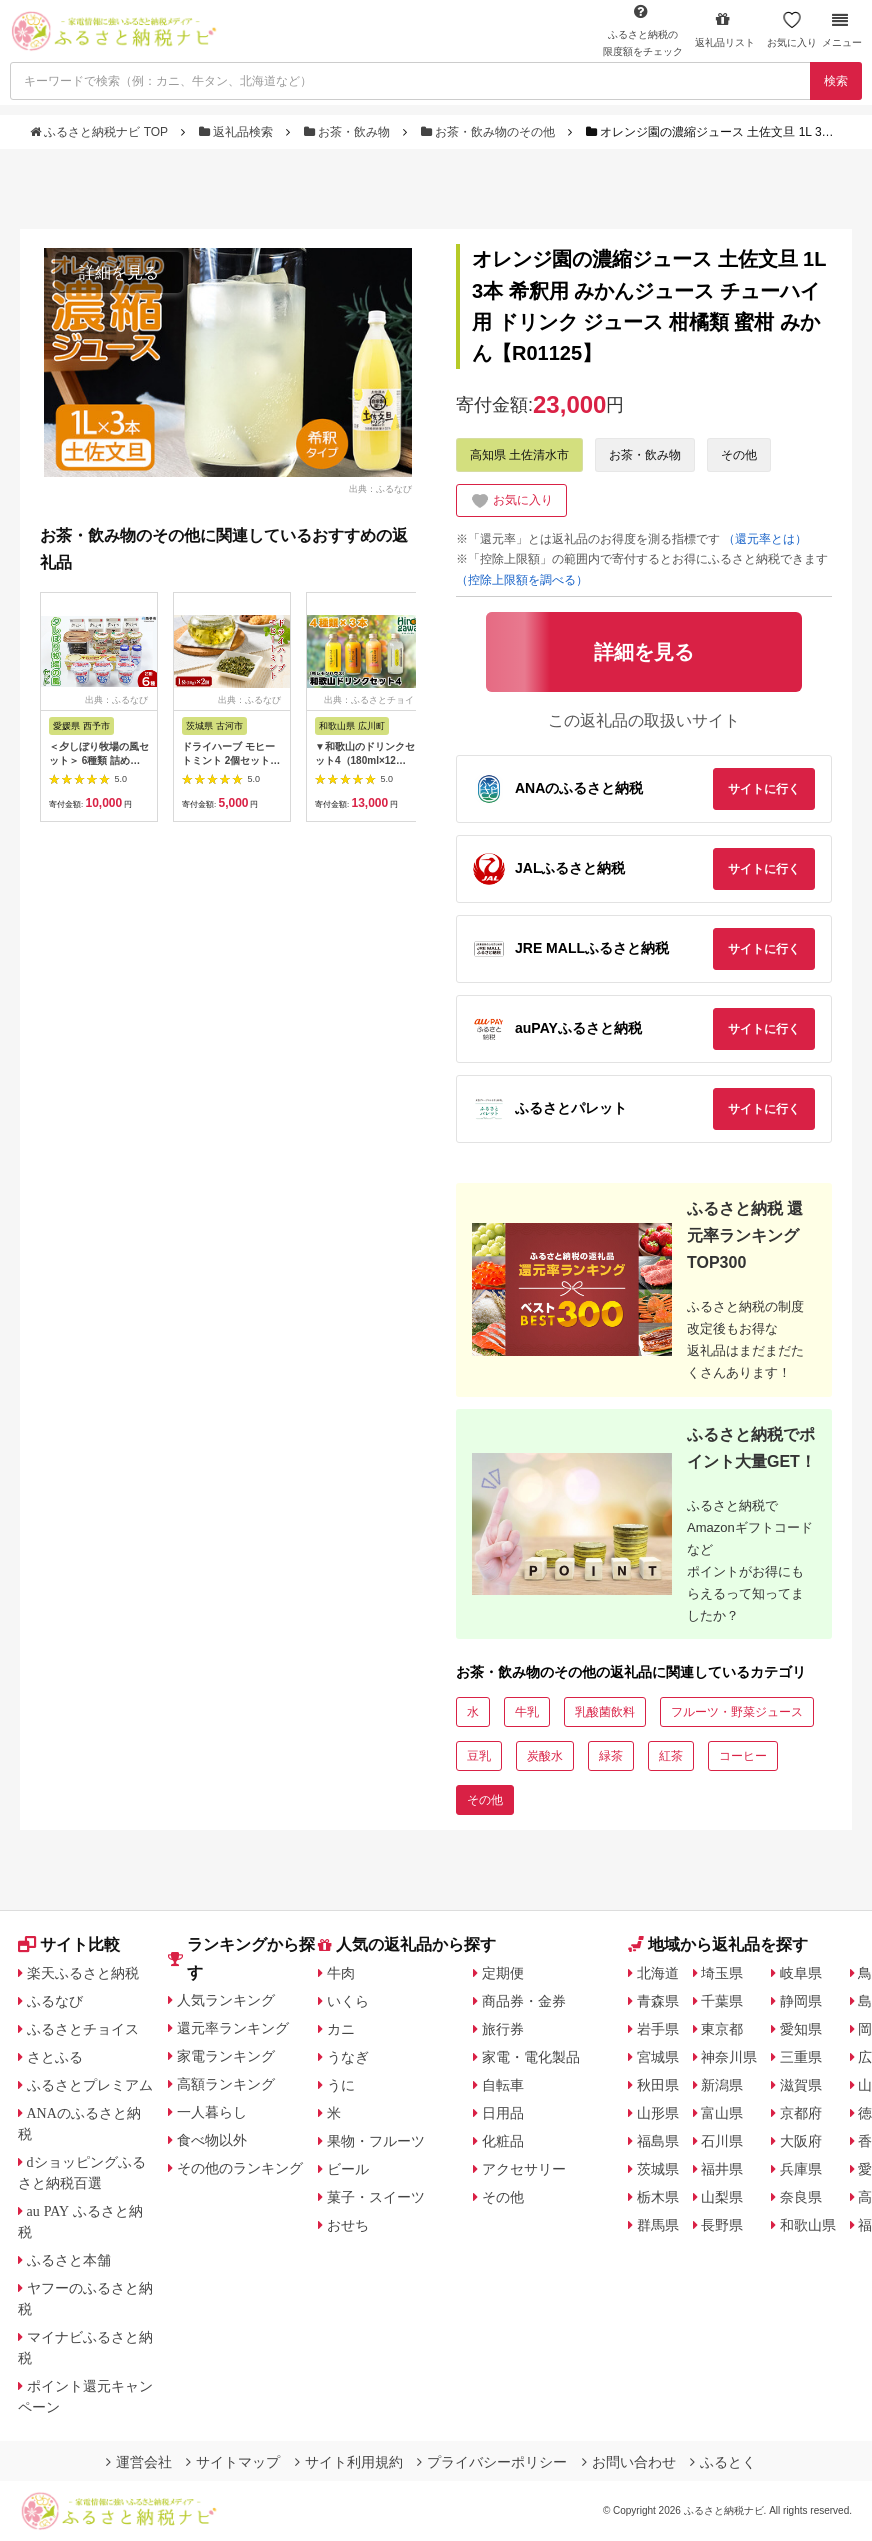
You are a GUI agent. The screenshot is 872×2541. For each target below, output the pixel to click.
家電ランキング (226, 2056)
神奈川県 (729, 2057)
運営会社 (139, 2462)
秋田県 (658, 2085)
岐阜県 (801, 1973)
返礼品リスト (725, 29)
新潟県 (722, 2085)
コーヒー (743, 1756)
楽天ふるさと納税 (83, 1973)
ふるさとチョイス (83, 2029)
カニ (341, 2029)
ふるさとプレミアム (90, 2085)
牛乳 (527, 1712)
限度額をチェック (643, 30)
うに (341, 2085)
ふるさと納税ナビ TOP (100, 132)
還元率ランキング (233, 2028)
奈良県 (801, 2197)
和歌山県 (808, 2225)
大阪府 (801, 2141)
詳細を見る (119, 272)
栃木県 (658, 2197)
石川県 (722, 2141)
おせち (348, 2225)
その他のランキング (240, 2168)
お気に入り (792, 29)
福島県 (658, 2141)
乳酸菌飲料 (605, 1712)
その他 (739, 455)
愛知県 (801, 2029)
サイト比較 (69, 1944)
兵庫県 (801, 2169)
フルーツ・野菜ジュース (737, 1712)
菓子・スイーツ (376, 2197)
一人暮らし (212, 2112)
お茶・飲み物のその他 (490, 132)
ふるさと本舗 (69, 2260)
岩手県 (658, 2029)
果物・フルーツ (376, 2141)
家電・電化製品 (531, 2057)
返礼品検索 (238, 132)
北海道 (658, 1973)
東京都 (722, 2029)
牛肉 (341, 1973)
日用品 (503, 2113)
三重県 (801, 2057)
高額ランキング (226, 2084)
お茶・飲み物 (349, 132)
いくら (348, 2001)
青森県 (658, 2001)
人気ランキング (226, 2000)
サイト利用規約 (349, 2462)
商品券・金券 (524, 2001)
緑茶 (611, 1756)
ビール (348, 2169)
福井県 (722, 2169)
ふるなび (55, 2001)
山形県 (658, 2113)
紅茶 (671, 1756)
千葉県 (722, 2001)
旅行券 (503, 2029)
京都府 (801, 2113)
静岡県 (801, 2001)
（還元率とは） (765, 539)
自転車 (503, 2085)
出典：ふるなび (380, 488)
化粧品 (503, 2141)
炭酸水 (545, 1756)
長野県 (722, 2225)
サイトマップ (233, 2462)
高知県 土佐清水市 (519, 455)
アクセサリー (524, 2169)
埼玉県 (722, 1973)
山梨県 (722, 2197)
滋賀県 (801, 2085)
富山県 (722, 2113)
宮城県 (658, 2057)
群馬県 (658, 2225)
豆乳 (479, 1756)
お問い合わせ (629, 2462)
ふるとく (723, 2462)
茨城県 (658, 2169)
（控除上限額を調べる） (522, 580)
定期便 (503, 1973)
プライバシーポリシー (492, 2462)
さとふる (55, 2057)
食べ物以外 (212, 2140)
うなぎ (348, 2057)
